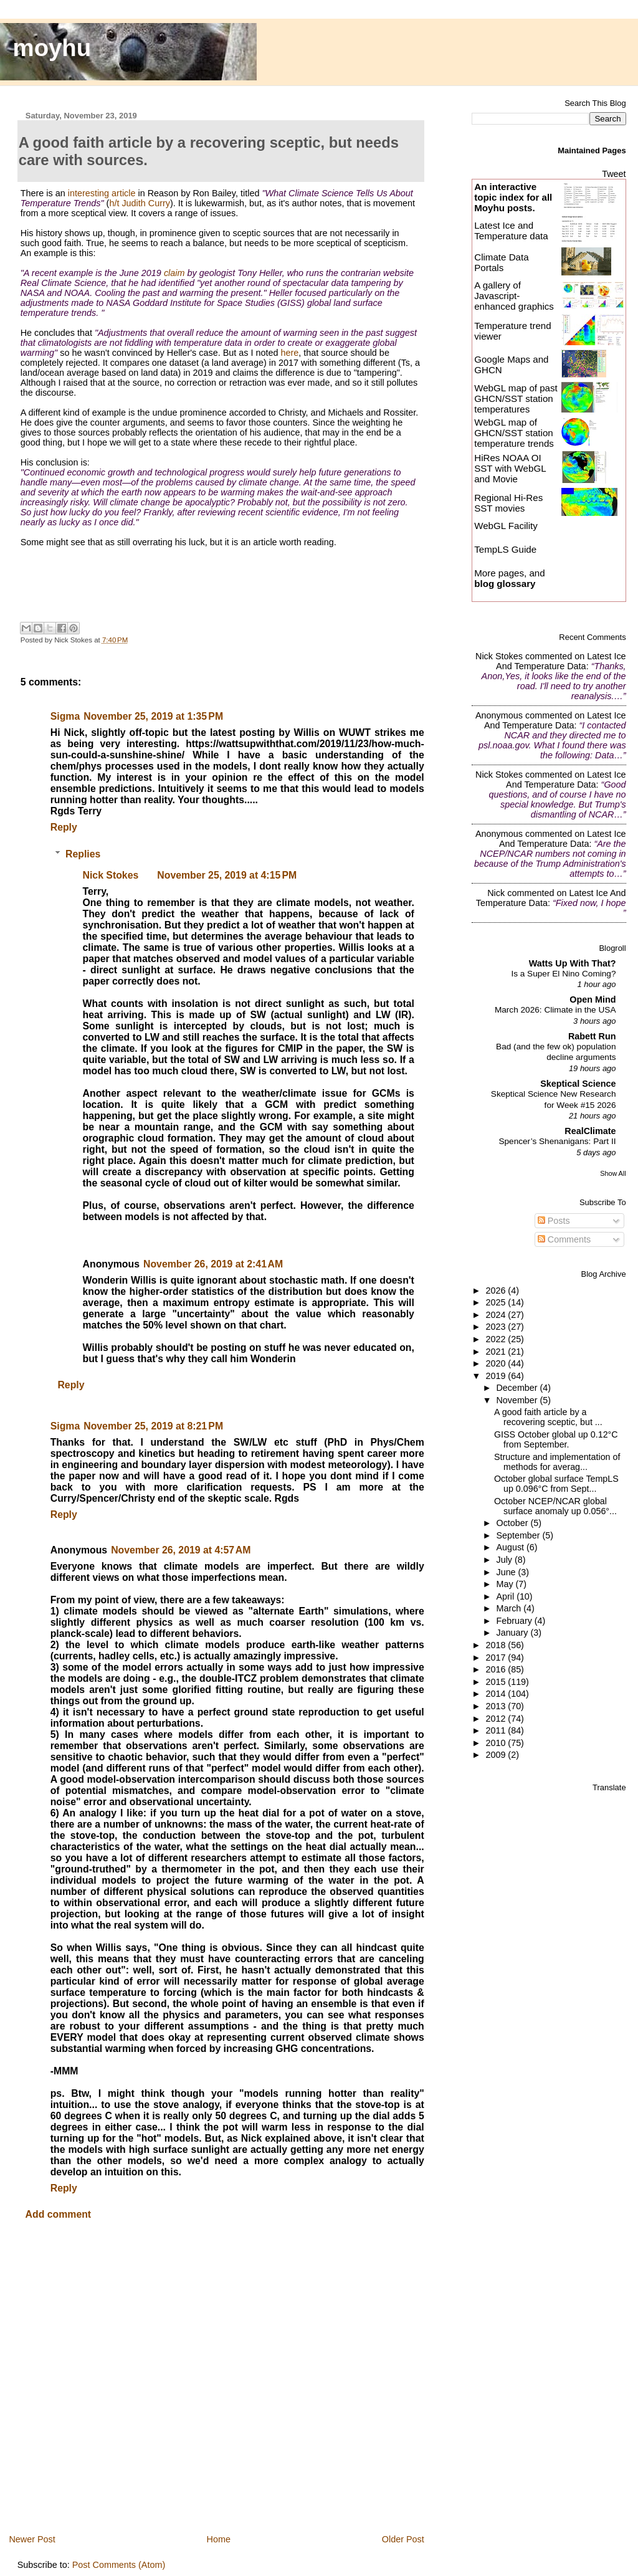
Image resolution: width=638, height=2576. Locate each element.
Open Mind (592, 999)
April (507, 1596)
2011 (496, 1730)
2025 (496, 1302)
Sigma (65, 716)
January (514, 1633)
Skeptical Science (578, 1084)
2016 (496, 1669)
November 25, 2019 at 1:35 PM (153, 716)
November (518, 1400)
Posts (554, 1221)
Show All (613, 1173)
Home (219, 2539)
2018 (496, 1645)
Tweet (614, 174)
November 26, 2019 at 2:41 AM (213, 1264)
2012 (496, 1719)
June (507, 1572)
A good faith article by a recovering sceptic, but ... (548, 1417)
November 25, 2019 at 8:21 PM (153, 1426)
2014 (496, 1694)
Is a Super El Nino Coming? (563, 973)
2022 (496, 1339)
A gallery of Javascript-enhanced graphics (514, 296)
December (518, 1388)
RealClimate (590, 1131)
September (520, 1535)
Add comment (59, 2214)
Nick (496, 893)
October (514, 1523)
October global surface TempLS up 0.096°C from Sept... (556, 1484)
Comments (564, 1239)
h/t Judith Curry (139, 203)
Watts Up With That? (572, 963)
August (512, 1547)
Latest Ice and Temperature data (512, 230)
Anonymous (499, 715)
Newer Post (32, 2539)
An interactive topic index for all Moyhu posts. (513, 197)
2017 (496, 1657)
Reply (63, 827)
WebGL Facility (506, 525)
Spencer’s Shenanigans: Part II (557, 1141)
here (289, 353)
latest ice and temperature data (561, 661)
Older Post (403, 2539)
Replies (82, 854)
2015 (496, 1682)
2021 (496, 1352)
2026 (496, 1290)
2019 (496, 1376)
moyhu (52, 47)
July (506, 1560)
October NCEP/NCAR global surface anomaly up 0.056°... (555, 1506)
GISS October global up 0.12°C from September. (556, 1439)
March (510, 1608)
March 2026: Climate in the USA (555, 1009)
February (516, 1621)
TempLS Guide (505, 549)
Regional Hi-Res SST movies (508, 502)
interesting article (102, 193)
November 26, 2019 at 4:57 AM (180, 1550)
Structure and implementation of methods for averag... (557, 1462)
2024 (496, 1315)
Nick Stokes (111, 875)
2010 (496, 1743)
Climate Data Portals (501, 262)
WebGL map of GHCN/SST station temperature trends (514, 433)
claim (174, 273)
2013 (496, 1706)
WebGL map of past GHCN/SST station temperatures (516, 398)
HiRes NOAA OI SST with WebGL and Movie (510, 468)
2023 (496, 1327)
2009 (496, 1755)
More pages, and (509, 578)
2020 (496, 1363)
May (506, 1584)
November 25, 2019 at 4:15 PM (227, 875)
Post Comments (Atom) (119, 2565)
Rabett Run (592, 1036)
